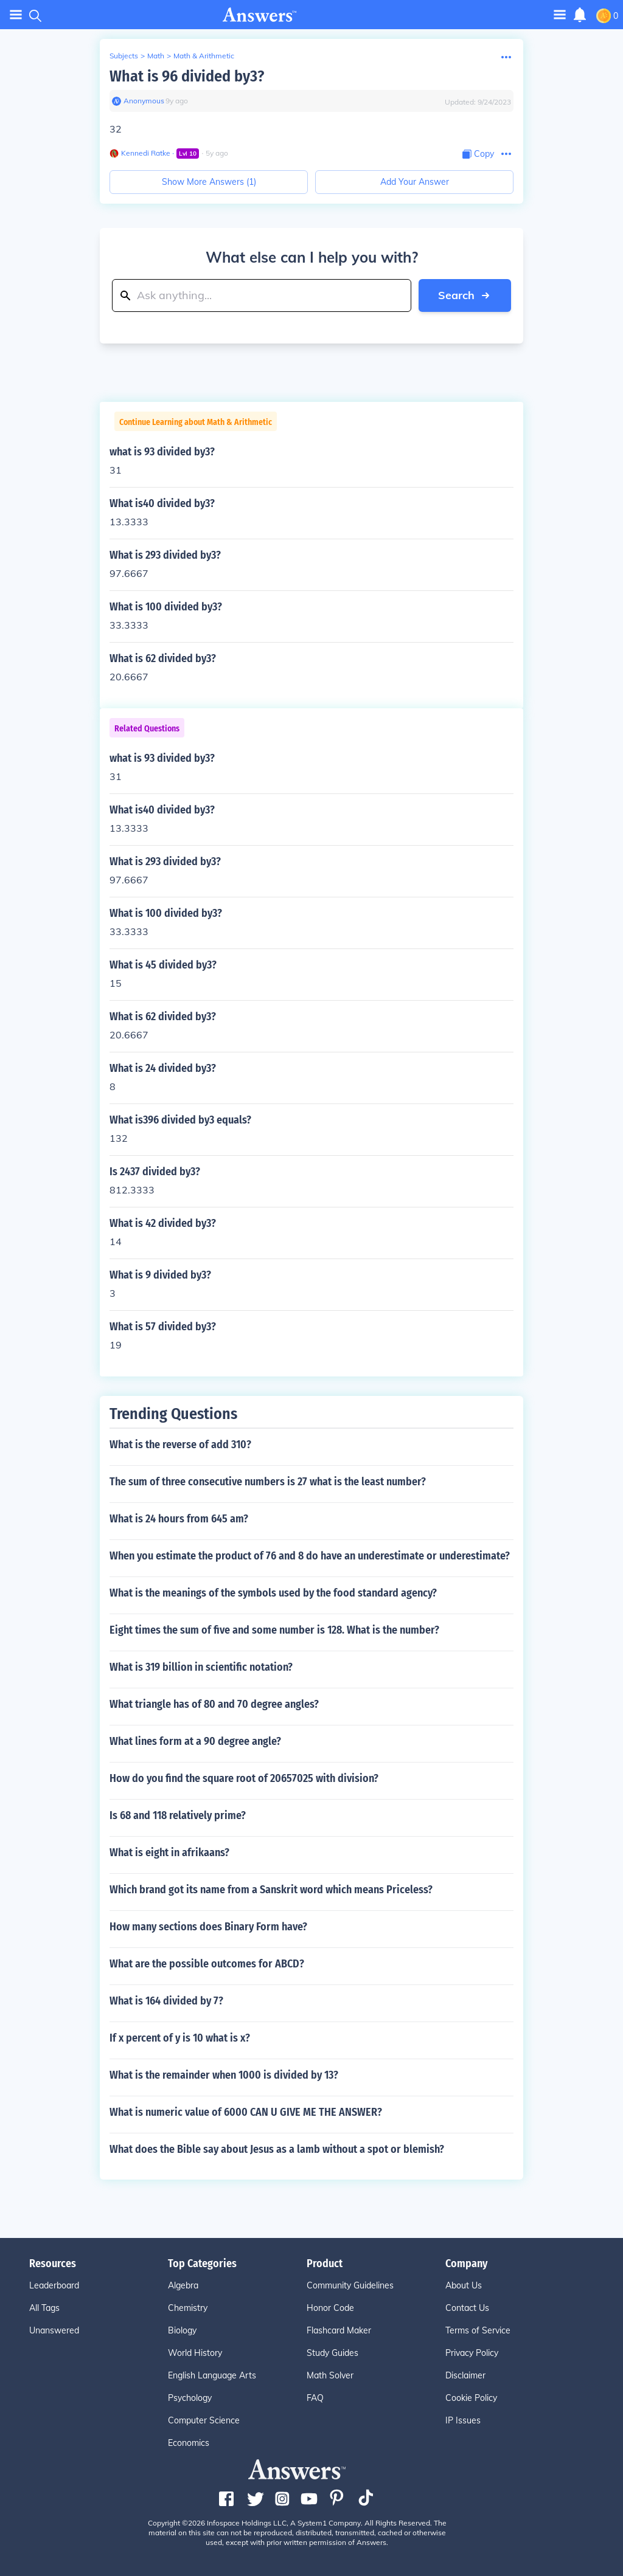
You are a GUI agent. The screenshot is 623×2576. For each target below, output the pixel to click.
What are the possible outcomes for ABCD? (207, 1963)
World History (195, 2352)
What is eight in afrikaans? (169, 1852)
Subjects (124, 55)
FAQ (315, 2397)
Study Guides (332, 2352)
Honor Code (330, 2307)
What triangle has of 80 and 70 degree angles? (214, 1704)
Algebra (183, 2285)
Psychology (190, 2397)
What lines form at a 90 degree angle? (195, 1741)
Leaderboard (54, 2285)
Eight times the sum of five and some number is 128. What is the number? (274, 1630)
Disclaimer (465, 2375)
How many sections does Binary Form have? (208, 1926)
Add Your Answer (414, 181)
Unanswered (54, 2330)
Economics (188, 2442)
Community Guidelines (350, 2285)
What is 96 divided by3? (187, 76)
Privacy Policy (471, 2352)
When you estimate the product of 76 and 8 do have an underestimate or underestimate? (310, 1556)
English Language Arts (212, 2375)
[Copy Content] (478, 154)
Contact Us (467, 2307)
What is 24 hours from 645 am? (179, 1518)
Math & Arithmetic (203, 55)
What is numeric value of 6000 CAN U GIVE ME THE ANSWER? (246, 2112)
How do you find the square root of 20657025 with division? (244, 1778)
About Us (463, 2285)
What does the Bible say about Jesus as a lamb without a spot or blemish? (277, 2149)
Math (155, 55)
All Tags (44, 2307)
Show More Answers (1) (209, 181)
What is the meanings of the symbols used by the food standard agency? (273, 1593)
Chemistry (187, 2307)
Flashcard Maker (339, 2330)
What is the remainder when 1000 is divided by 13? (224, 2075)
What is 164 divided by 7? (166, 2001)
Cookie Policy (471, 2397)
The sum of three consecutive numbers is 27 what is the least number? (268, 1481)
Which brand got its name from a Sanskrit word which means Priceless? (271, 1889)
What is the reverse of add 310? (180, 1444)
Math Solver (330, 2375)
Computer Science (204, 2420)
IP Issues (463, 2420)
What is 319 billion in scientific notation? (201, 1667)
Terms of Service (477, 2330)
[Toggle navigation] (560, 14)
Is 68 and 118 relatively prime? (178, 1815)
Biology (182, 2330)
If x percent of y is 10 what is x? (180, 2038)
